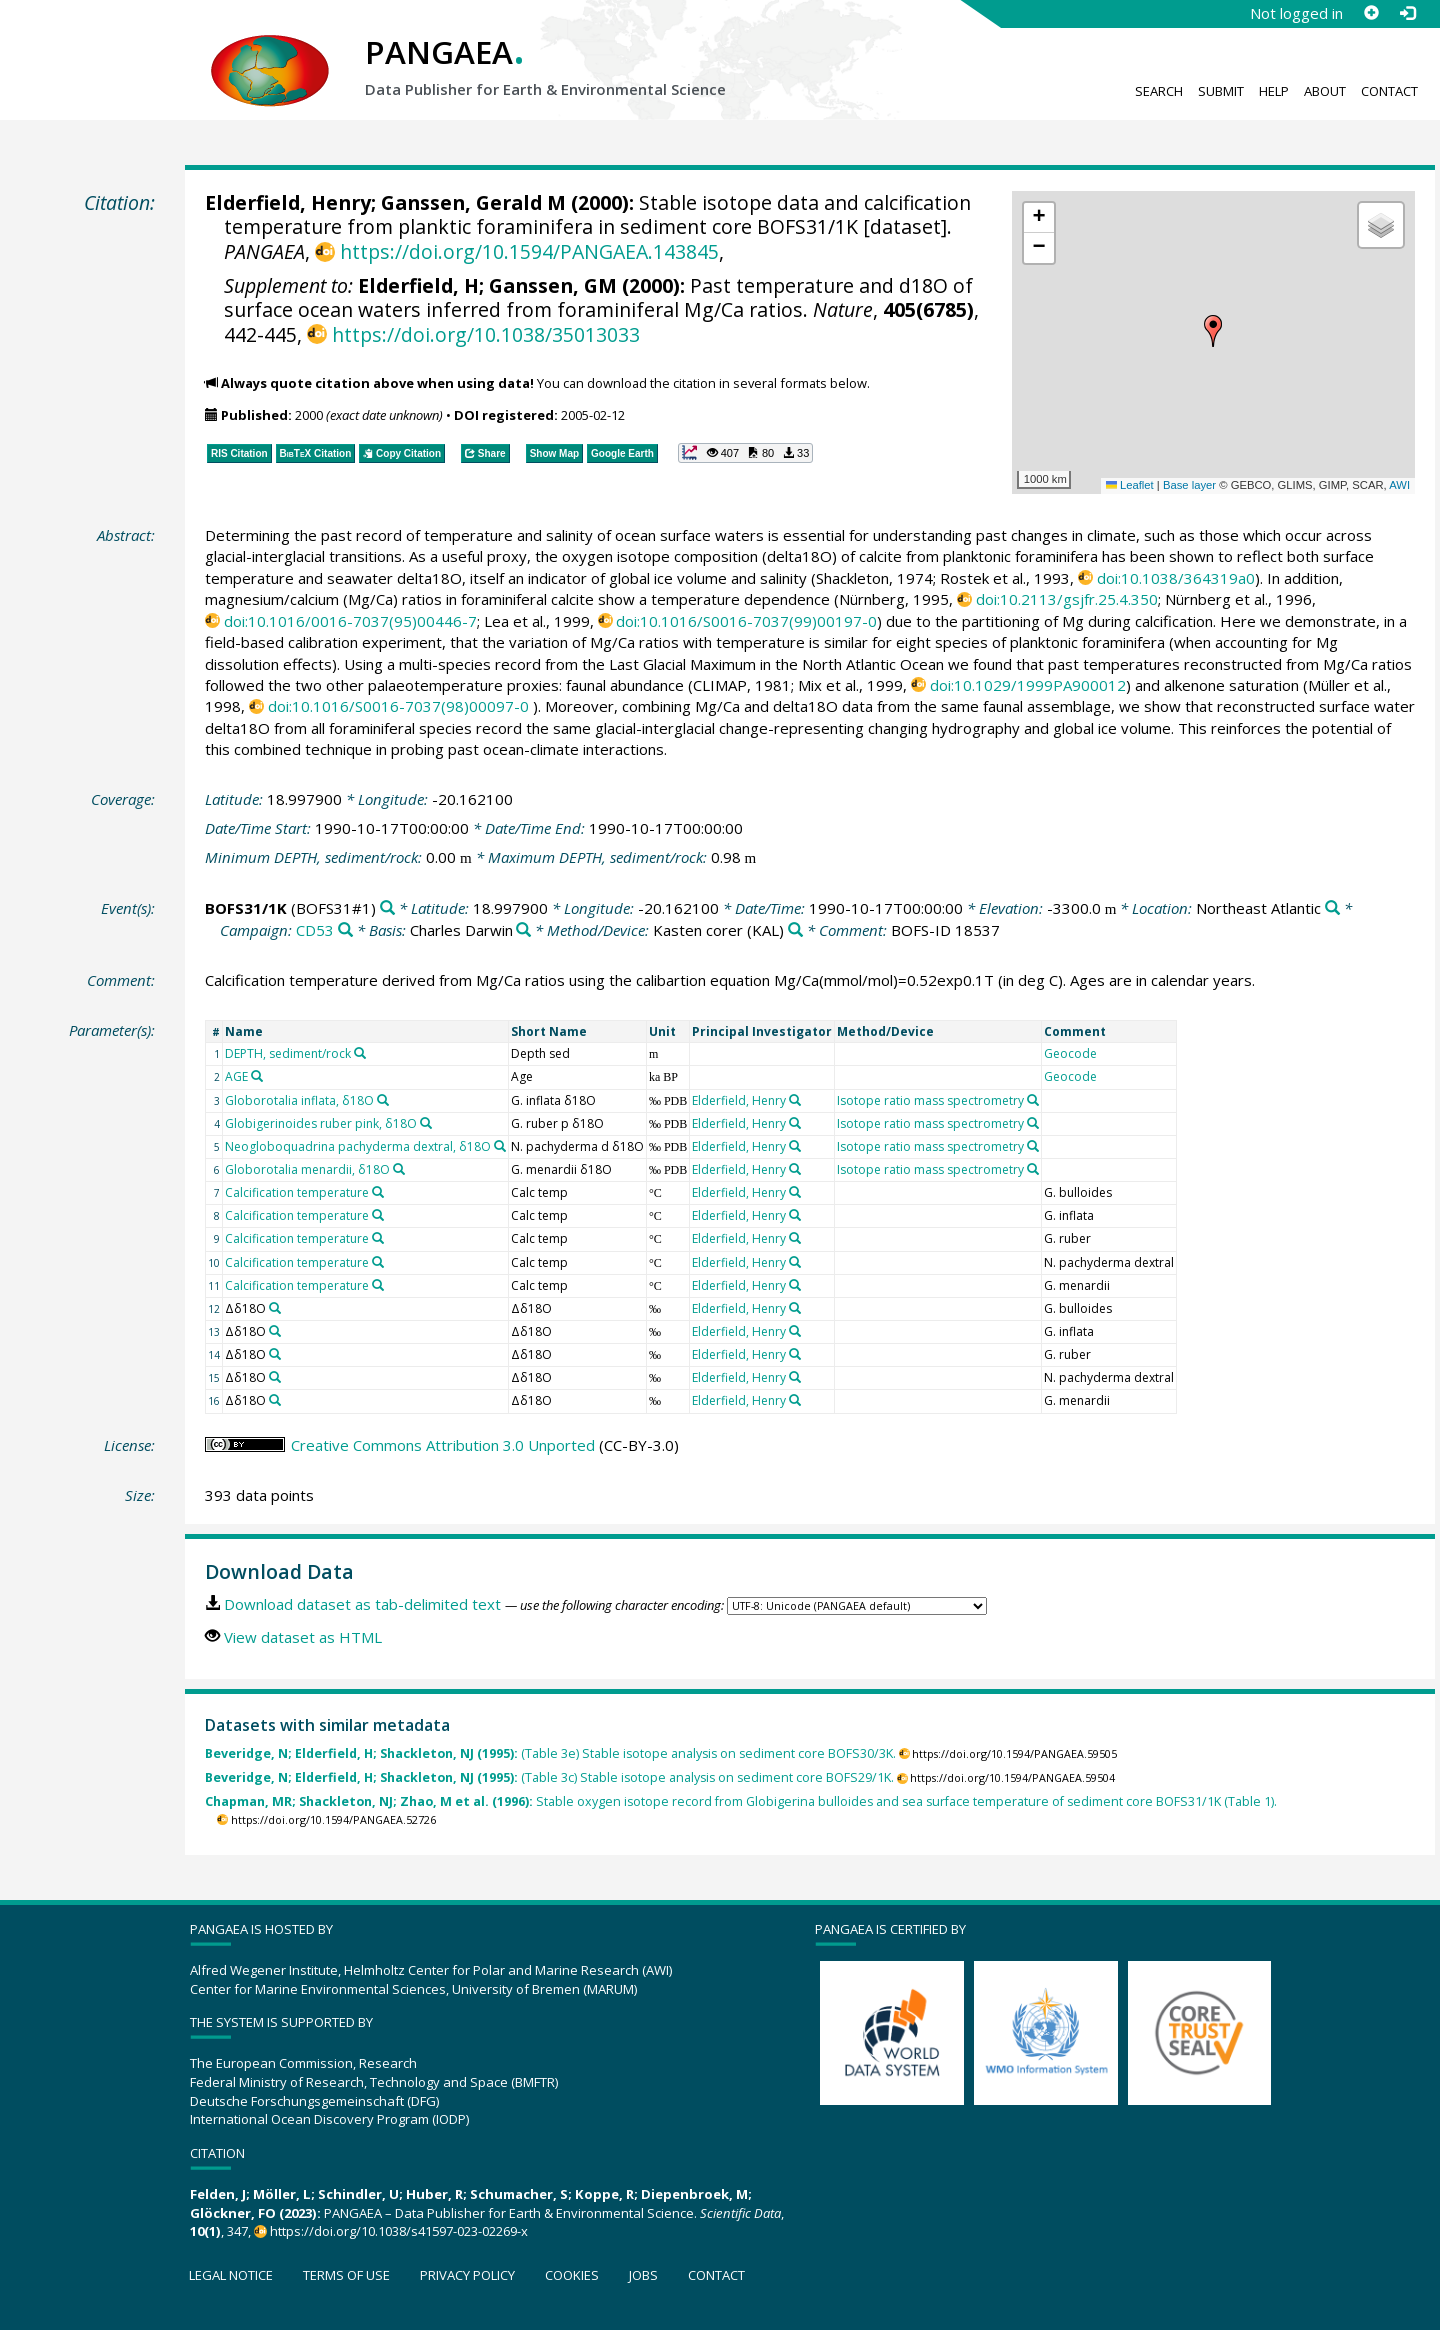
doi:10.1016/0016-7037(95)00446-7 (350, 621)
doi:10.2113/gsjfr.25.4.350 (1067, 599)
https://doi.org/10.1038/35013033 (486, 334)
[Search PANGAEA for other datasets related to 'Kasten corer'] (795, 930)
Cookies (572, 2275)
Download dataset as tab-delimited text (362, 1604)
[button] (1213, 331)
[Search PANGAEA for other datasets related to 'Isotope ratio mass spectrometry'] (1033, 1100)
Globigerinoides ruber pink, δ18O (321, 1123)
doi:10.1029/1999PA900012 (1028, 685)
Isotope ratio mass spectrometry (930, 1100)
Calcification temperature (297, 1192)
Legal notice (231, 2275)
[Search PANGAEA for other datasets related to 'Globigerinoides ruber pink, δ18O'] (426, 1123)
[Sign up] (1371, 13)
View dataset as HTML (303, 1637)
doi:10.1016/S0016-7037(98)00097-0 (398, 706)
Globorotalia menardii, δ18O (307, 1169)
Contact (1389, 91)
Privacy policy (467, 2275)
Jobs (643, 2275)
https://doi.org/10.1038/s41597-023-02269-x (399, 2231)
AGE (236, 1076)
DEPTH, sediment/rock (288, 1053)
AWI (1399, 485)
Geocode (1070, 1053)
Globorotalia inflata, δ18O (299, 1100)
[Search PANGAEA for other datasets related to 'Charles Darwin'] (523, 930)
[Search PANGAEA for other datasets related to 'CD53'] (345, 930)
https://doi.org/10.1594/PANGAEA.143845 (529, 251)
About (1325, 91)
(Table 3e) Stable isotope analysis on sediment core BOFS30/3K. (550, 1753)
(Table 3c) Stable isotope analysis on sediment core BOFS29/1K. (549, 1777)
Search (1159, 91)
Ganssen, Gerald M (473, 202)
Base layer (1189, 485)
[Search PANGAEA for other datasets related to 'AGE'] (257, 1076)
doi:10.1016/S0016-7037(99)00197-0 (746, 621)
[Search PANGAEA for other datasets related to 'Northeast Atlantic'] (1332, 908)
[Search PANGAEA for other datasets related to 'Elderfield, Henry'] (795, 1100)
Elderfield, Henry (288, 202)
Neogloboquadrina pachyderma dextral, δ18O (358, 1146)
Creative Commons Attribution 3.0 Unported (443, 1445)
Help (1274, 91)
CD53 (315, 930)
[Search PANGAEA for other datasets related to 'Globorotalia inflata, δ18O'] (383, 1100)
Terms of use (346, 2275)
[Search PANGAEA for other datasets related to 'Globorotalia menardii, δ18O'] (399, 1169)
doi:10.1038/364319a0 (1176, 578)
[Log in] (1407, 13)
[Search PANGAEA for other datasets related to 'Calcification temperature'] (378, 1192)
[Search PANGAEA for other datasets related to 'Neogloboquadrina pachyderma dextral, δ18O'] (500, 1146)
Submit (1221, 91)
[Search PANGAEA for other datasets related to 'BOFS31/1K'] (387, 908)
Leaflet (1130, 485)
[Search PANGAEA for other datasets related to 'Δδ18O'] (275, 1308)
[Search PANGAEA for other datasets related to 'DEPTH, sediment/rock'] (360, 1053)
